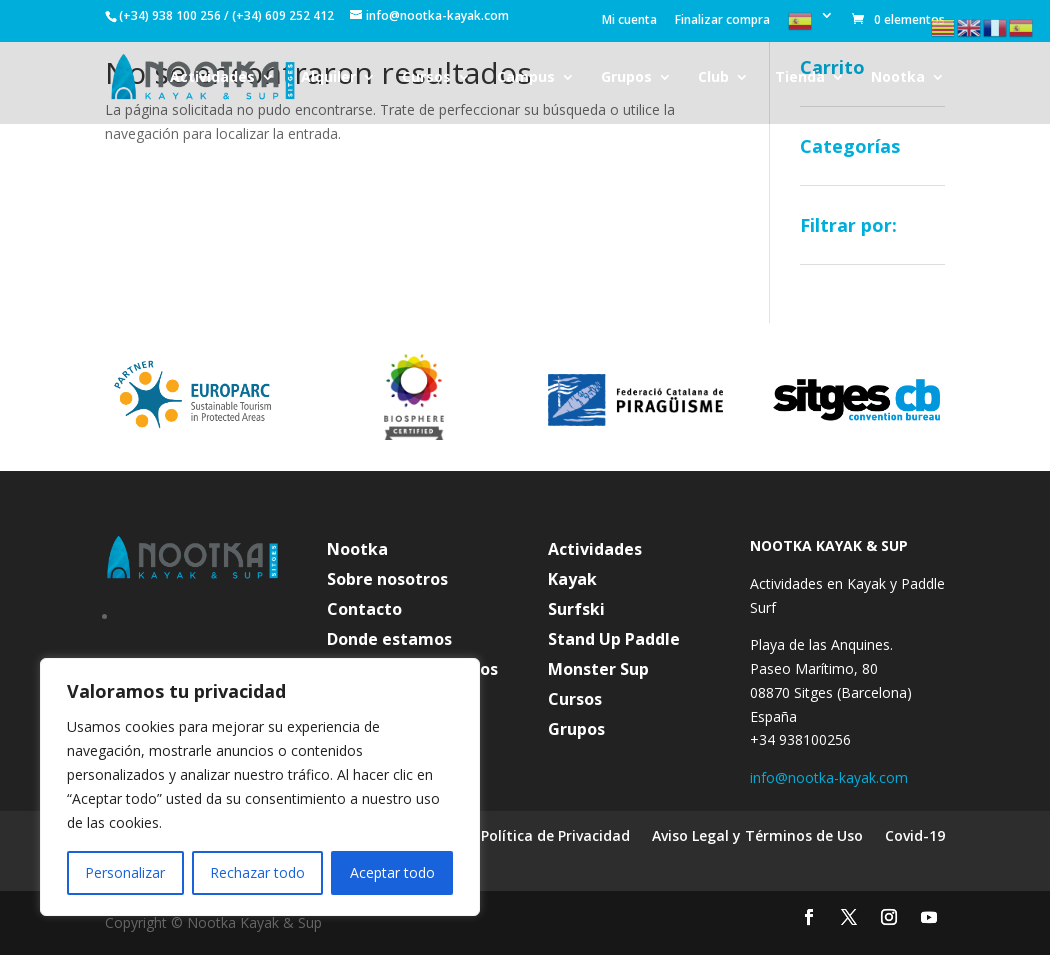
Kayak (572, 581)
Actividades (212, 78)
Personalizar (125, 872)
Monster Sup (598, 671)
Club (713, 78)
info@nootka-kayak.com (829, 777)
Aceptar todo (392, 872)
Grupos (626, 78)
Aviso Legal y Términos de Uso (757, 837)
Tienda (800, 78)
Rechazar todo (257, 872)
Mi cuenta (629, 21)
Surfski (576, 611)
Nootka (898, 78)
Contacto (364, 611)
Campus (526, 78)
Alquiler (328, 78)
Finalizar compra (722, 21)
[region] (260, 787)
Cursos (426, 78)
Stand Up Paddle (614, 641)
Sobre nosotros (387, 581)
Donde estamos (389, 641)
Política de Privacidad (555, 837)
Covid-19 (915, 837)
